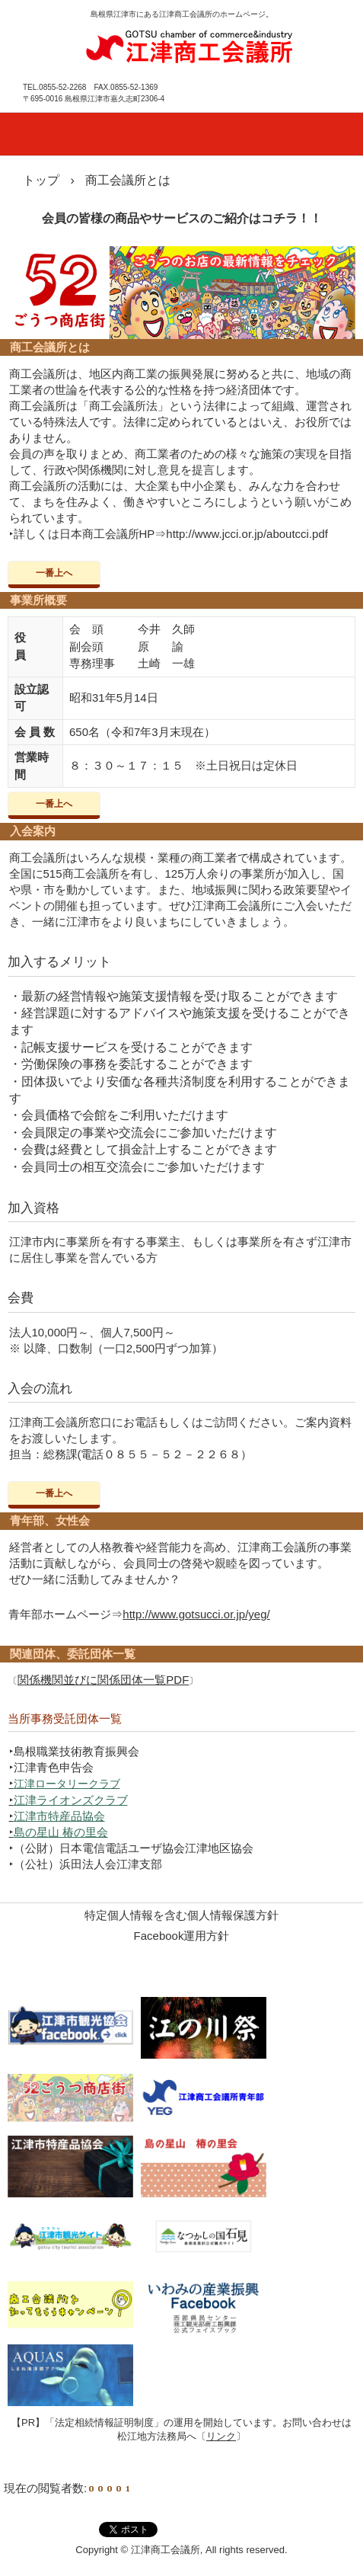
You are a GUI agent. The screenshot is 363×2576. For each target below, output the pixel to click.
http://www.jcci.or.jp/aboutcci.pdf (247, 533)
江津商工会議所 (189, 44)
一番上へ (54, 573)
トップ (41, 180)
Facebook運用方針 (182, 1935)
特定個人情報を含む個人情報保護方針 (181, 1915)
